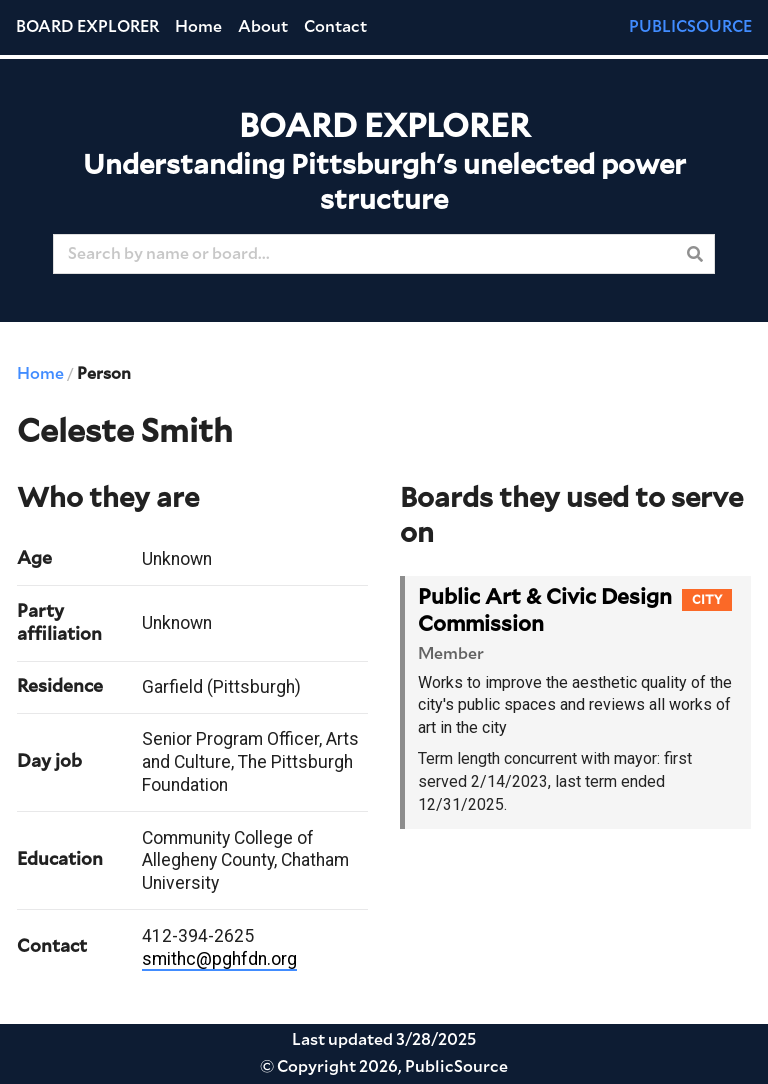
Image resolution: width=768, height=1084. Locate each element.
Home (198, 27)
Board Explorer (87, 27)
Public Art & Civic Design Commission (545, 611)
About (263, 27)
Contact (335, 27)
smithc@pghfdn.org (219, 959)
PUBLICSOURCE (690, 27)
